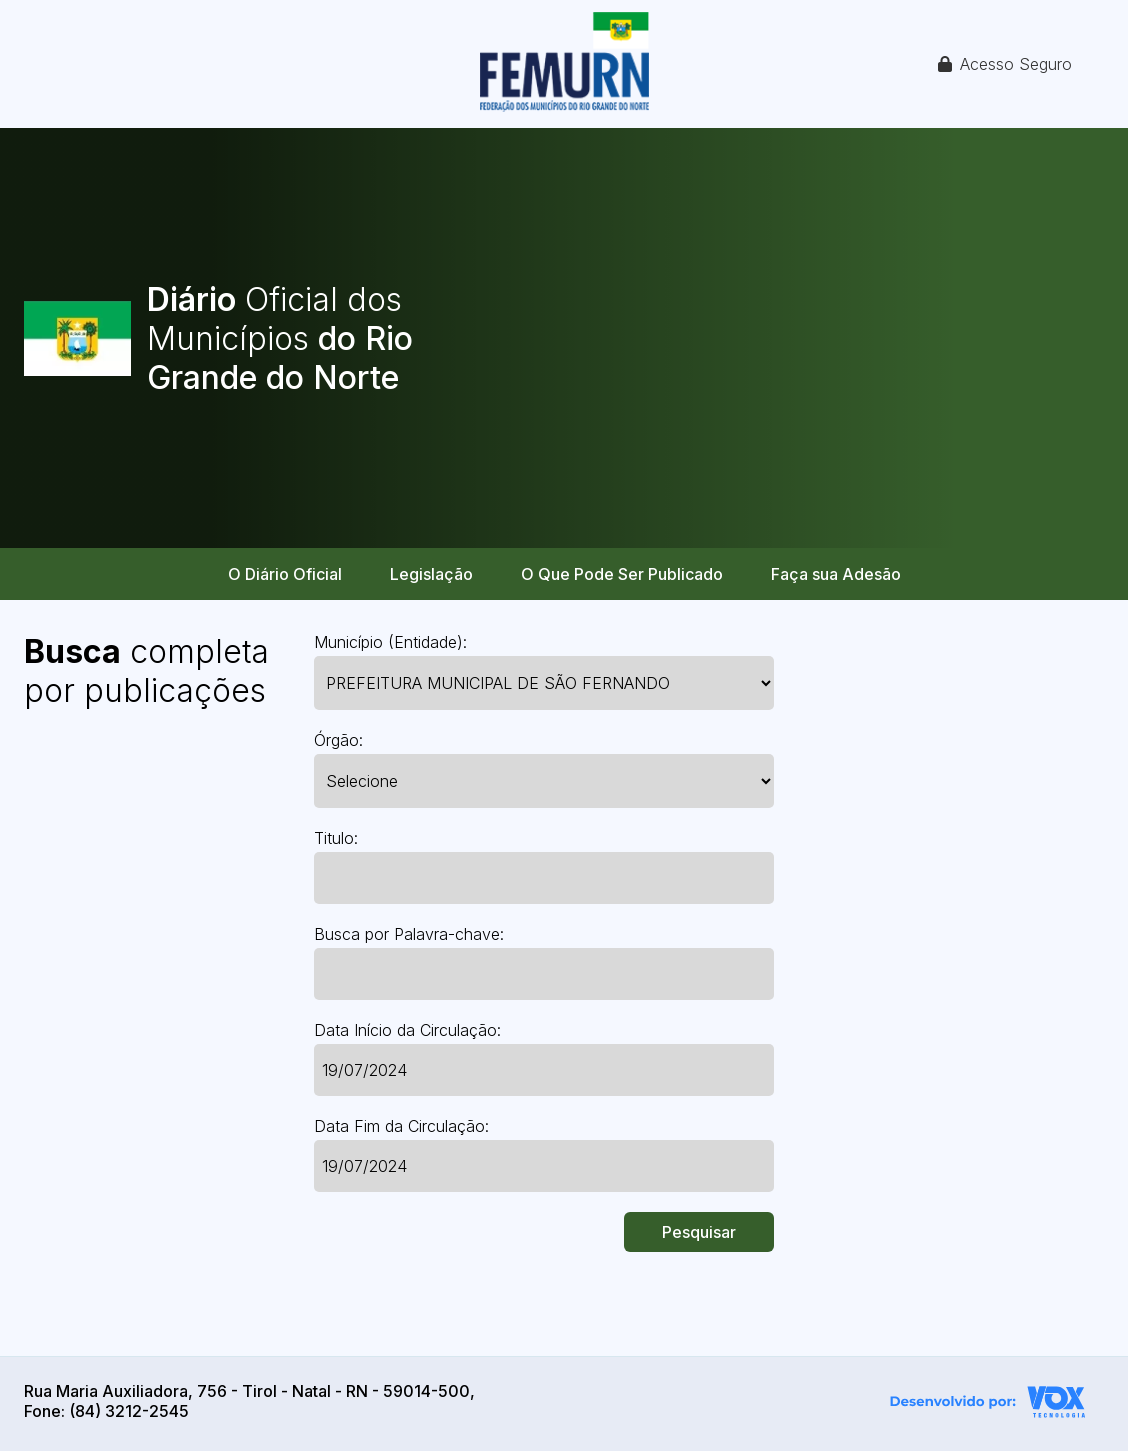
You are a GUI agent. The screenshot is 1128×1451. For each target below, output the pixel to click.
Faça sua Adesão (836, 574)
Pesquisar (699, 1232)
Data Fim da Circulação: (401, 1126)
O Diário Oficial (285, 574)
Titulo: (336, 838)
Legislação (431, 574)
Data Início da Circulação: (407, 1030)
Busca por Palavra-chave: (409, 934)
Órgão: (338, 740)
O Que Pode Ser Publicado (622, 574)
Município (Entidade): (390, 642)
